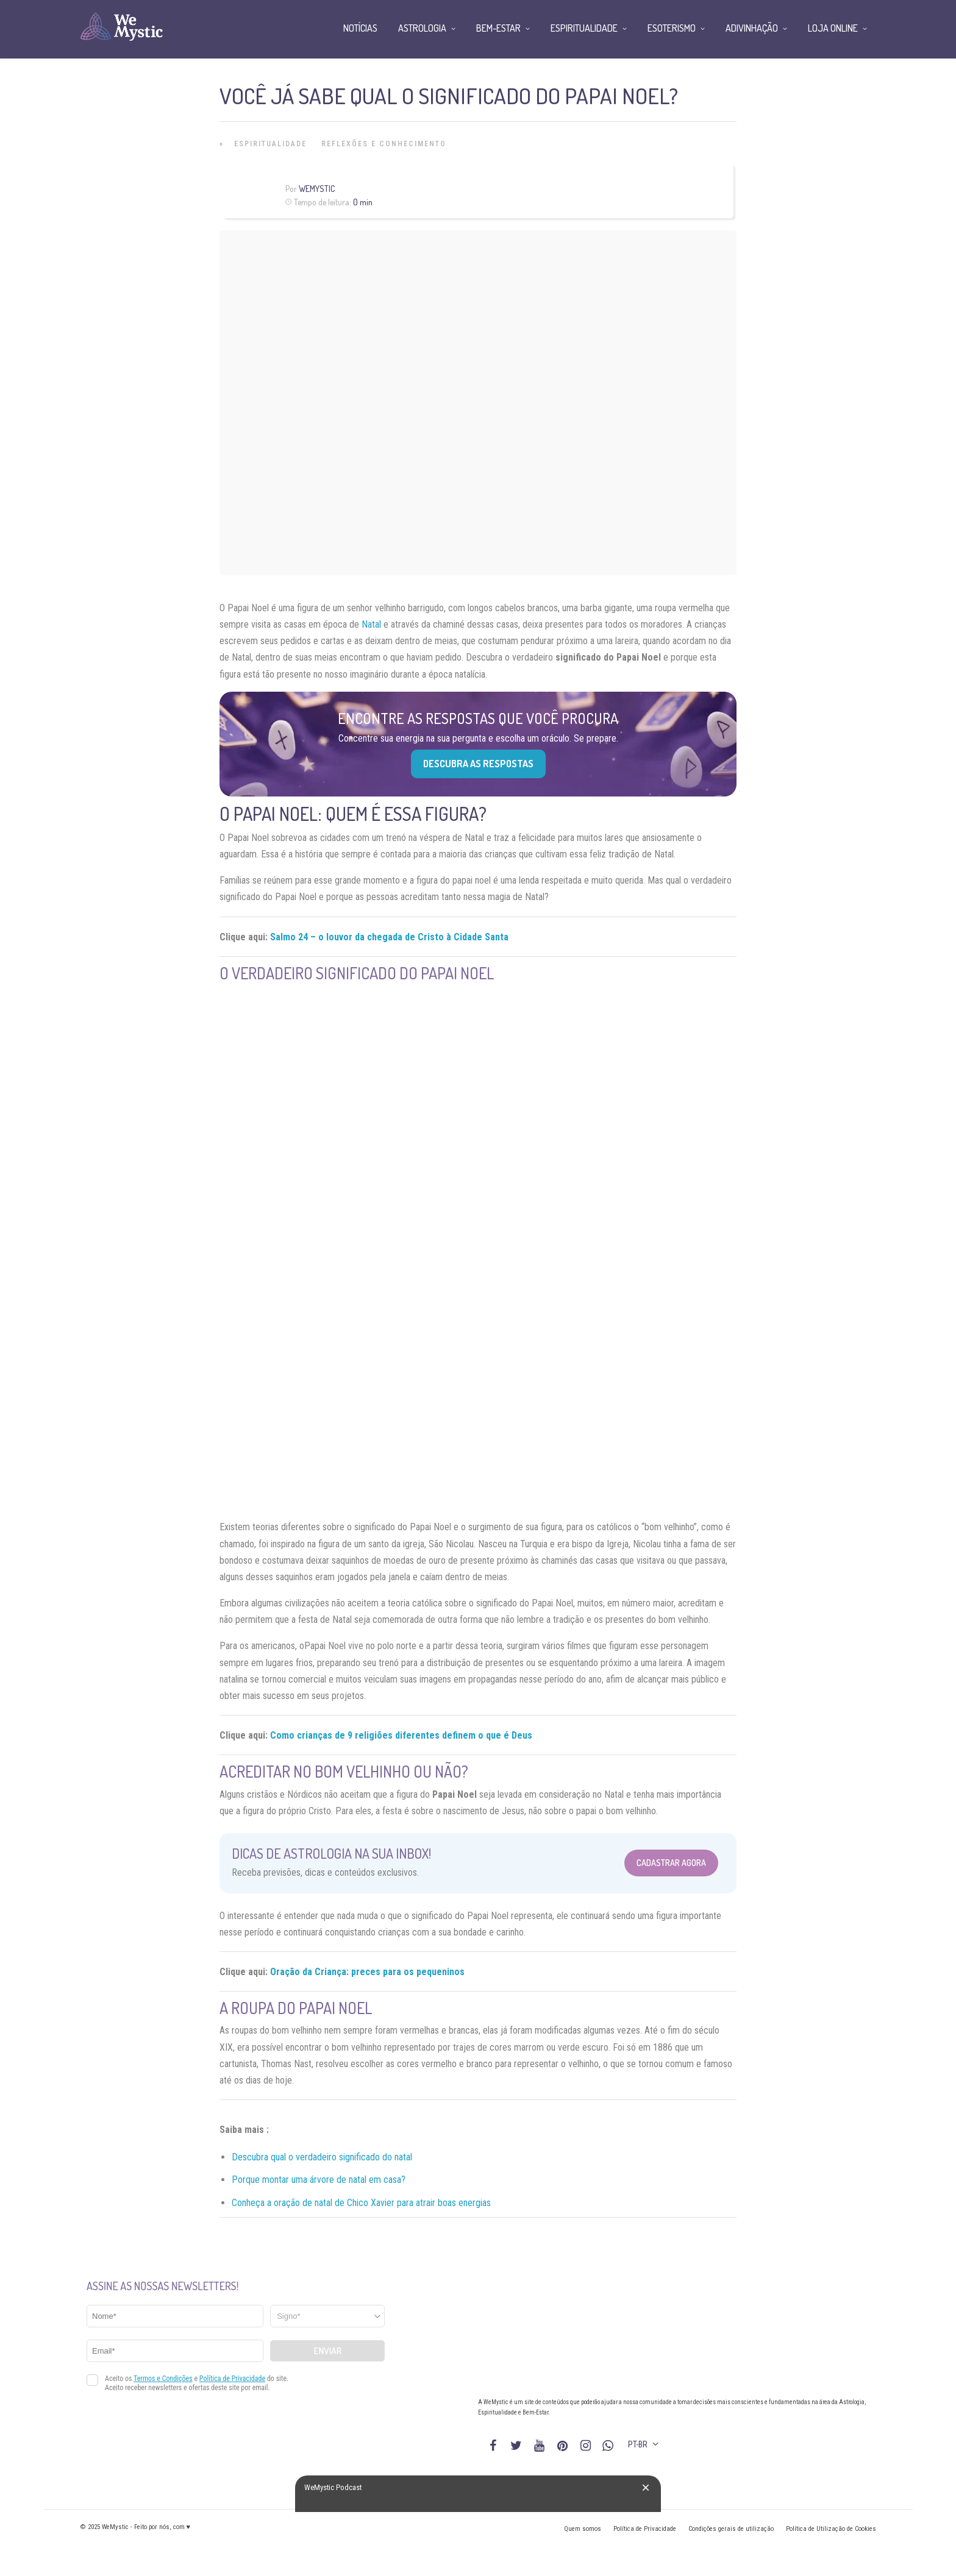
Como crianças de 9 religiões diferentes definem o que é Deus (401, 1735)
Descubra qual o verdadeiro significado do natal (322, 2157)
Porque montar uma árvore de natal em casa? (318, 2179)
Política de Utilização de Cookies (831, 2529)
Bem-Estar (498, 28)
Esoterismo (671, 28)
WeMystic (317, 188)
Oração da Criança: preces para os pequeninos (367, 1972)
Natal (371, 624)
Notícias (360, 28)
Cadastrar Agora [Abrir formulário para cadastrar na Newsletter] (671, 1862)
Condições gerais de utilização (731, 2529)
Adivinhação (752, 28)
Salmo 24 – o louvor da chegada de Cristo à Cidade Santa (389, 937)
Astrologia (422, 28)
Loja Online (833, 28)
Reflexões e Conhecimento (383, 144)
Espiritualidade (270, 144)
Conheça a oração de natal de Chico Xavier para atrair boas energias (361, 2203)
